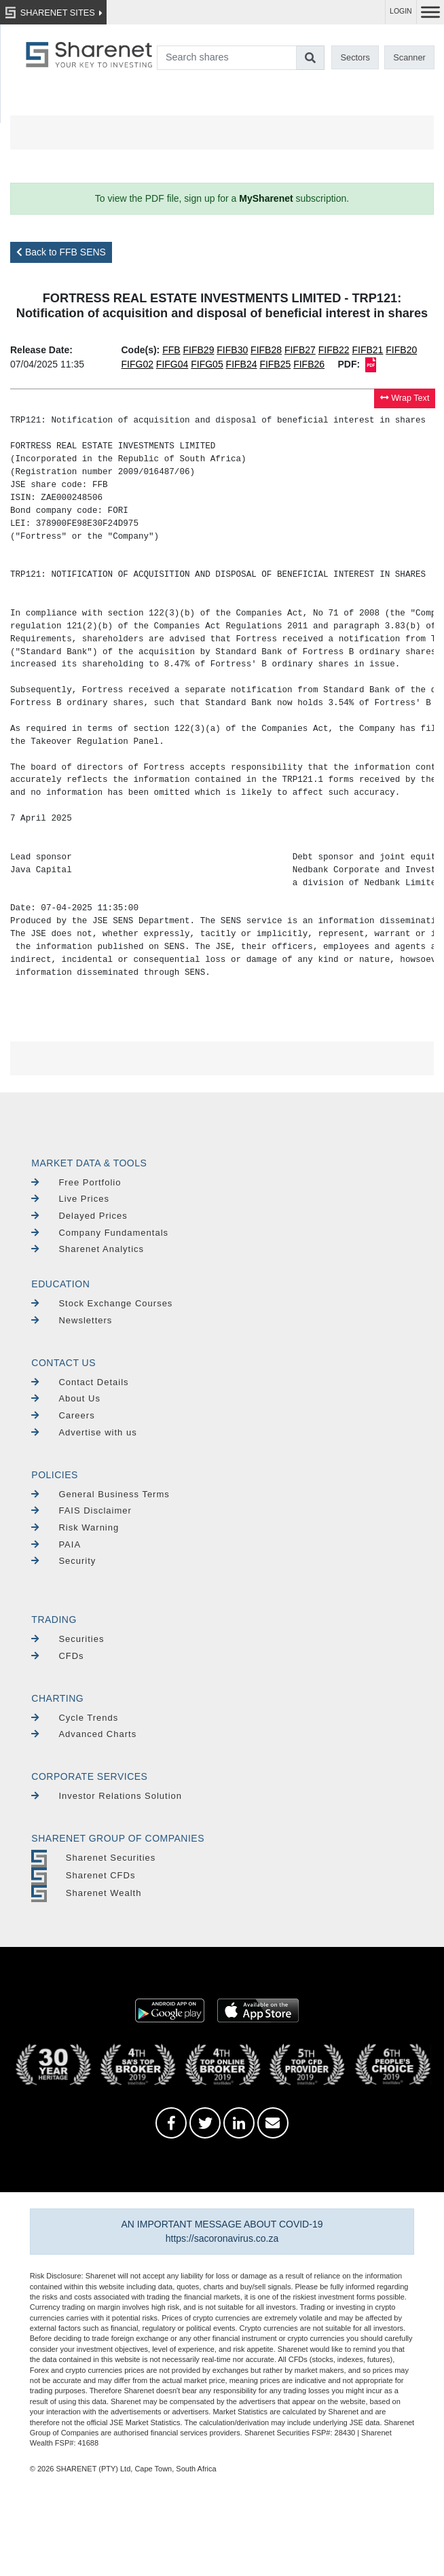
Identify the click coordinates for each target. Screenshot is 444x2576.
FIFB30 (232, 349)
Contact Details (79, 1382)
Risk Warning (75, 1527)
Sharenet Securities (93, 1858)
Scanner (409, 57)
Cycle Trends (74, 1718)
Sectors (355, 57)
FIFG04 (172, 364)
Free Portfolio (76, 1182)
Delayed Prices (79, 1216)
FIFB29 (199, 349)
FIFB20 (401, 349)
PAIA (56, 1544)
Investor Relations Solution (106, 1796)
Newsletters (71, 1320)
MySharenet (266, 198)
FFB (171, 349)
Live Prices (70, 1199)
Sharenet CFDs (83, 1875)
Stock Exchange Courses (101, 1303)
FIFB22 (334, 349)
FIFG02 (137, 364)
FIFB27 (300, 349)
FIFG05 (207, 364)
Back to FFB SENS (61, 252)
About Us (65, 1398)
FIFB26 (309, 364)
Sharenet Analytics (87, 1249)
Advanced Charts (83, 1734)
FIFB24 (241, 364)
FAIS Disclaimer (81, 1510)
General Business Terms (100, 1494)
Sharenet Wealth (86, 1893)
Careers (62, 1415)
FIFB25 (275, 364)
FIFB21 (368, 349)
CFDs (57, 1656)
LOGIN (401, 11)
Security (63, 1561)
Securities (67, 1639)
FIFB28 (266, 349)
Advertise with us (83, 1432)
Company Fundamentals (99, 1233)
